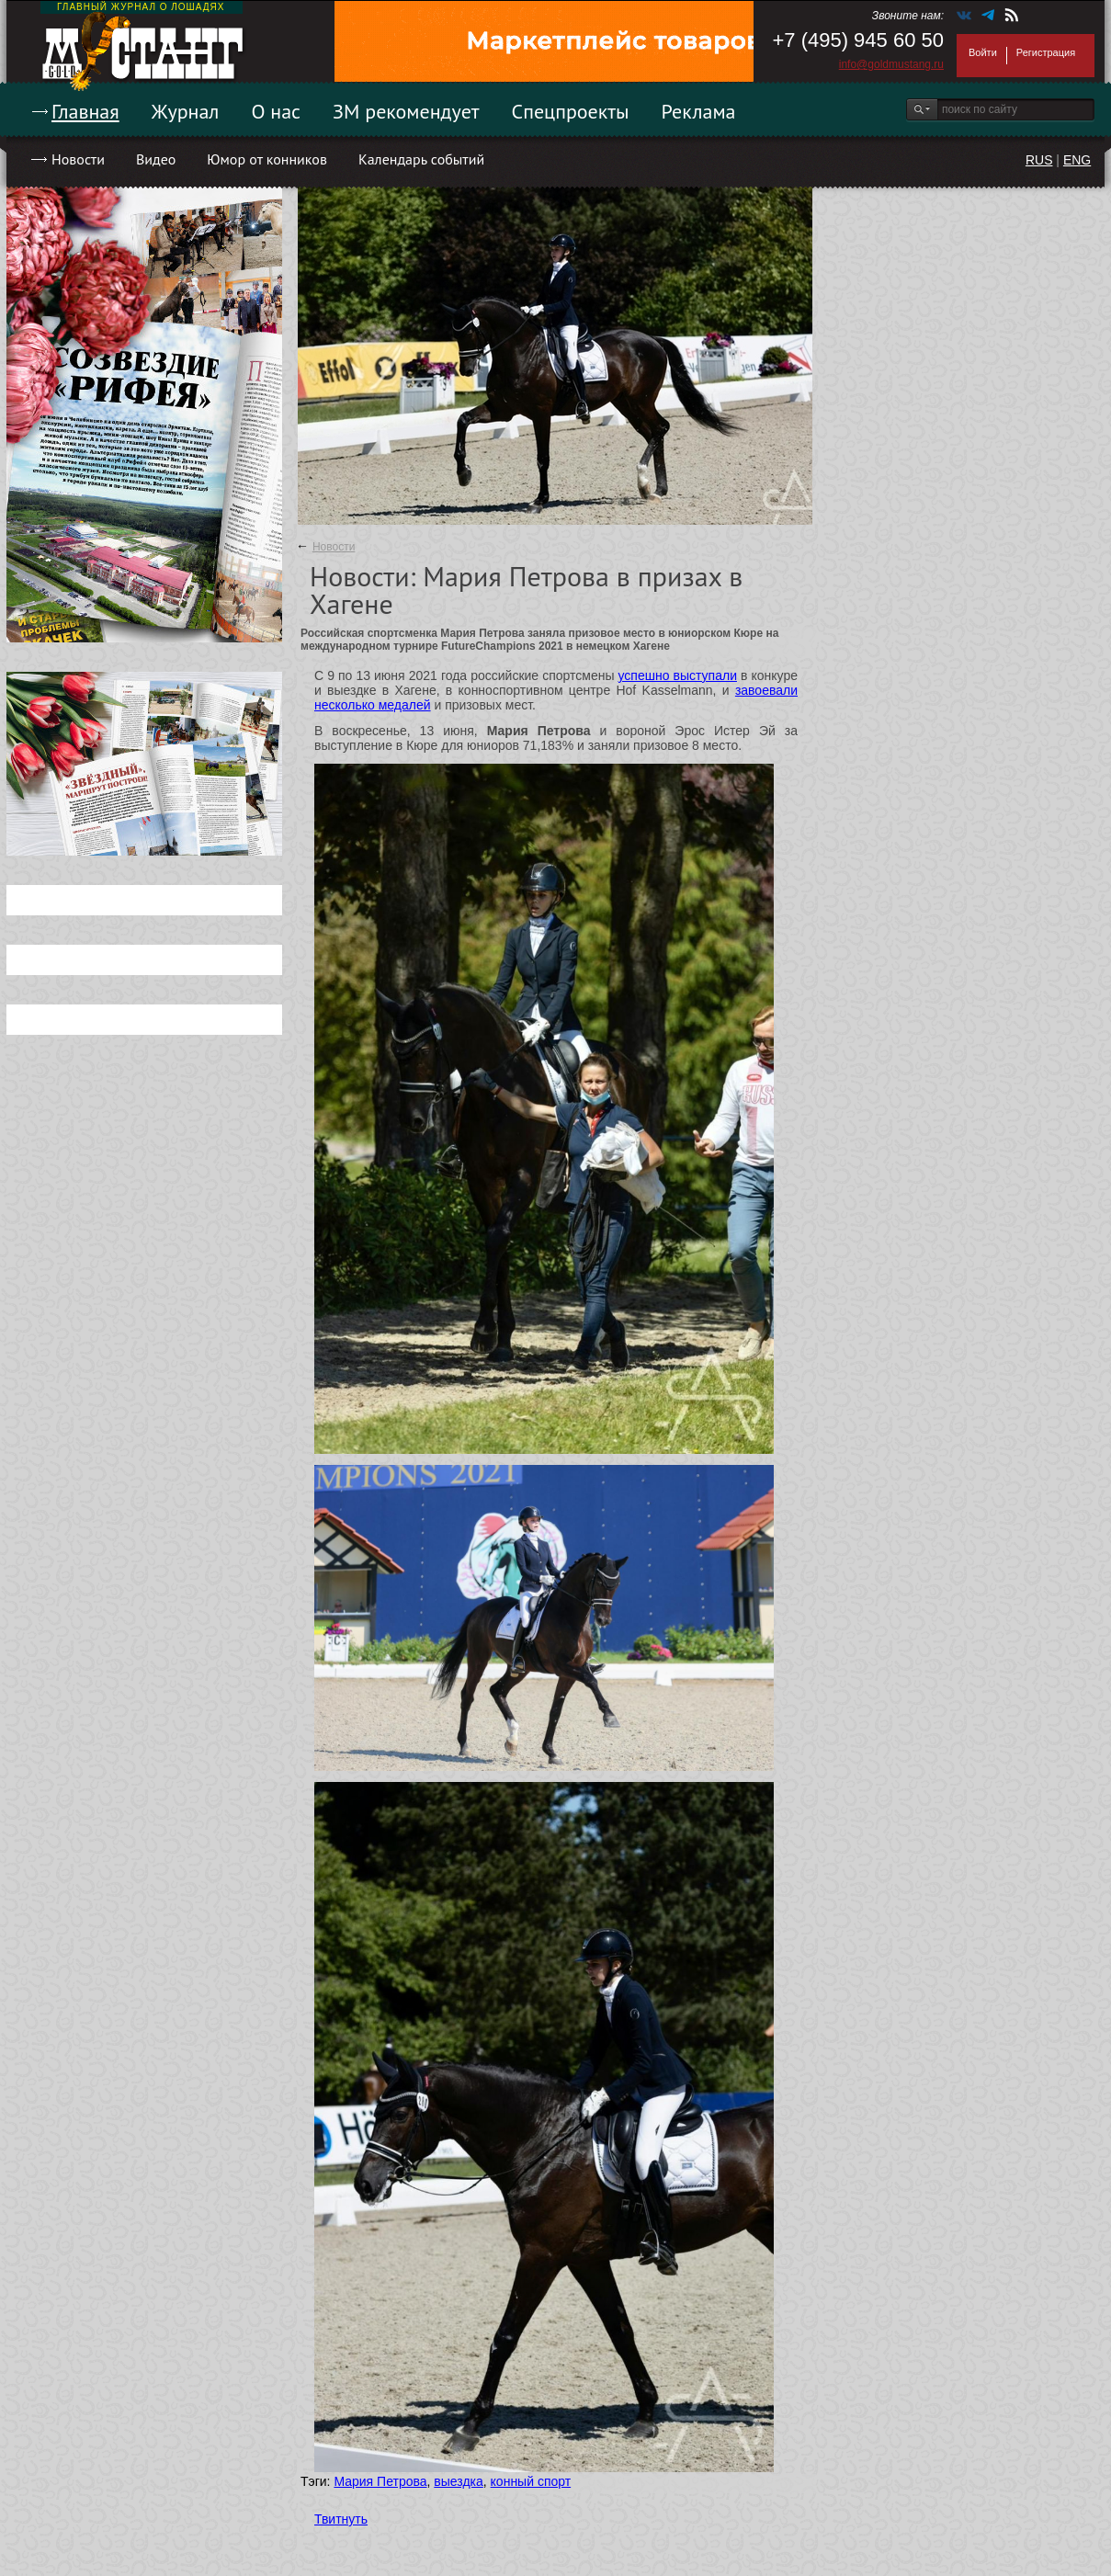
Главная (85, 111)
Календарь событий (421, 159)
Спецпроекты (570, 111)
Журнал (186, 111)
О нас (275, 111)
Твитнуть (341, 2519)
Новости (78, 159)
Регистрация (1045, 52)
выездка (458, 2481)
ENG (1077, 160)
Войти (983, 52)
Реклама (699, 111)
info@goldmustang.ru (891, 64)
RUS (1039, 160)
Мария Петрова (380, 2481)
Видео (156, 159)
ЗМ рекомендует (406, 111)
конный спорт (531, 2481)
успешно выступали (677, 675)
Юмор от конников (267, 159)
